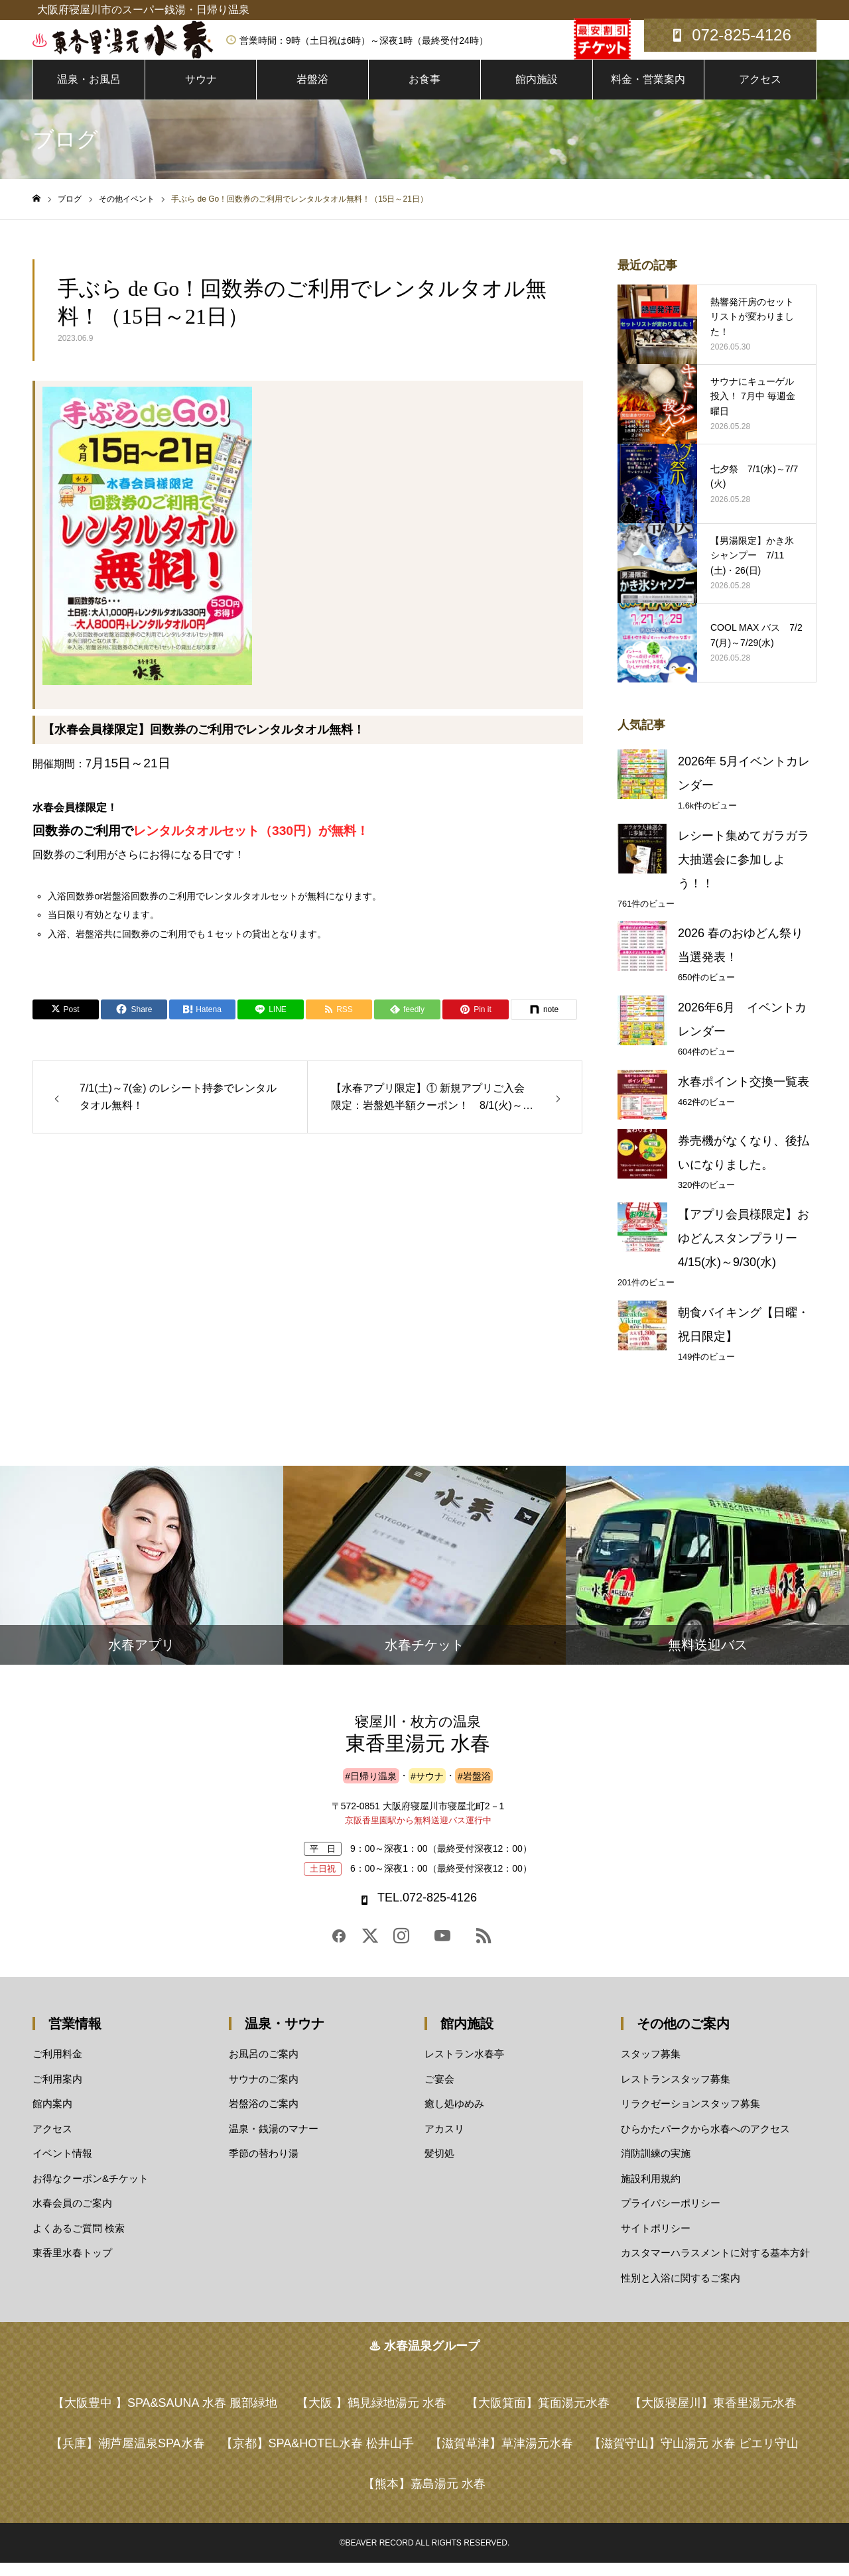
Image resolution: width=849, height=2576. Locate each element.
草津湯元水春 (501, 2456)
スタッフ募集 (651, 2067)
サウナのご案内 (263, 2091)
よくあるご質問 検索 (79, 2240)
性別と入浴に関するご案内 (680, 2290)
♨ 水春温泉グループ (424, 2359)
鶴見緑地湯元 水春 (371, 2416)
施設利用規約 (651, 2191)
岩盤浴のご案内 (263, 2116)
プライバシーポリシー (670, 2216)
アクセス (760, 92)
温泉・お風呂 (89, 92)
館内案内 (52, 2116)
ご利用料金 (57, 2067)
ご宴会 (439, 2091)
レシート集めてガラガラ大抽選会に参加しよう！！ (743, 872)
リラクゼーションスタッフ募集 (690, 2116)
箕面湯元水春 (538, 2416)
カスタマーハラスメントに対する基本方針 (715, 2266)
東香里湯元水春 (713, 2416)
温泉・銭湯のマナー (273, 2141)
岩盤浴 (312, 92)
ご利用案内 (57, 2091)
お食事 (424, 92)
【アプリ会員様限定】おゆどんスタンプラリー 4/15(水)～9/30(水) (743, 1251)
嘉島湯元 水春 (424, 2497)
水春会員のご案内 (72, 2216)
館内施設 (536, 92)
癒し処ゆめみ (454, 2116)
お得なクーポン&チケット (91, 2191)
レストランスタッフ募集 (675, 2091)
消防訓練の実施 (655, 2166)
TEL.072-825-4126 (427, 1910)
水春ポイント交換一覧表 (743, 1095)
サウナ (201, 92)
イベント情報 (62, 2166)
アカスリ (444, 2141)
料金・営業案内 (648, 92)
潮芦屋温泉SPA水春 (127, 2456)
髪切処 (439, 2166)
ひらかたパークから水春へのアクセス (705, 2141)
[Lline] (270, 1023)
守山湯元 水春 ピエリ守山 (694, 2456)
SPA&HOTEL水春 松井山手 (318, 2456)
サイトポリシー (655, 2240)
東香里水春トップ (72, 2266)
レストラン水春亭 (464, 2067)
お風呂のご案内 (263, 2067)
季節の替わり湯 (263, 2166)
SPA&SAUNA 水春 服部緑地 (164, 2416)
